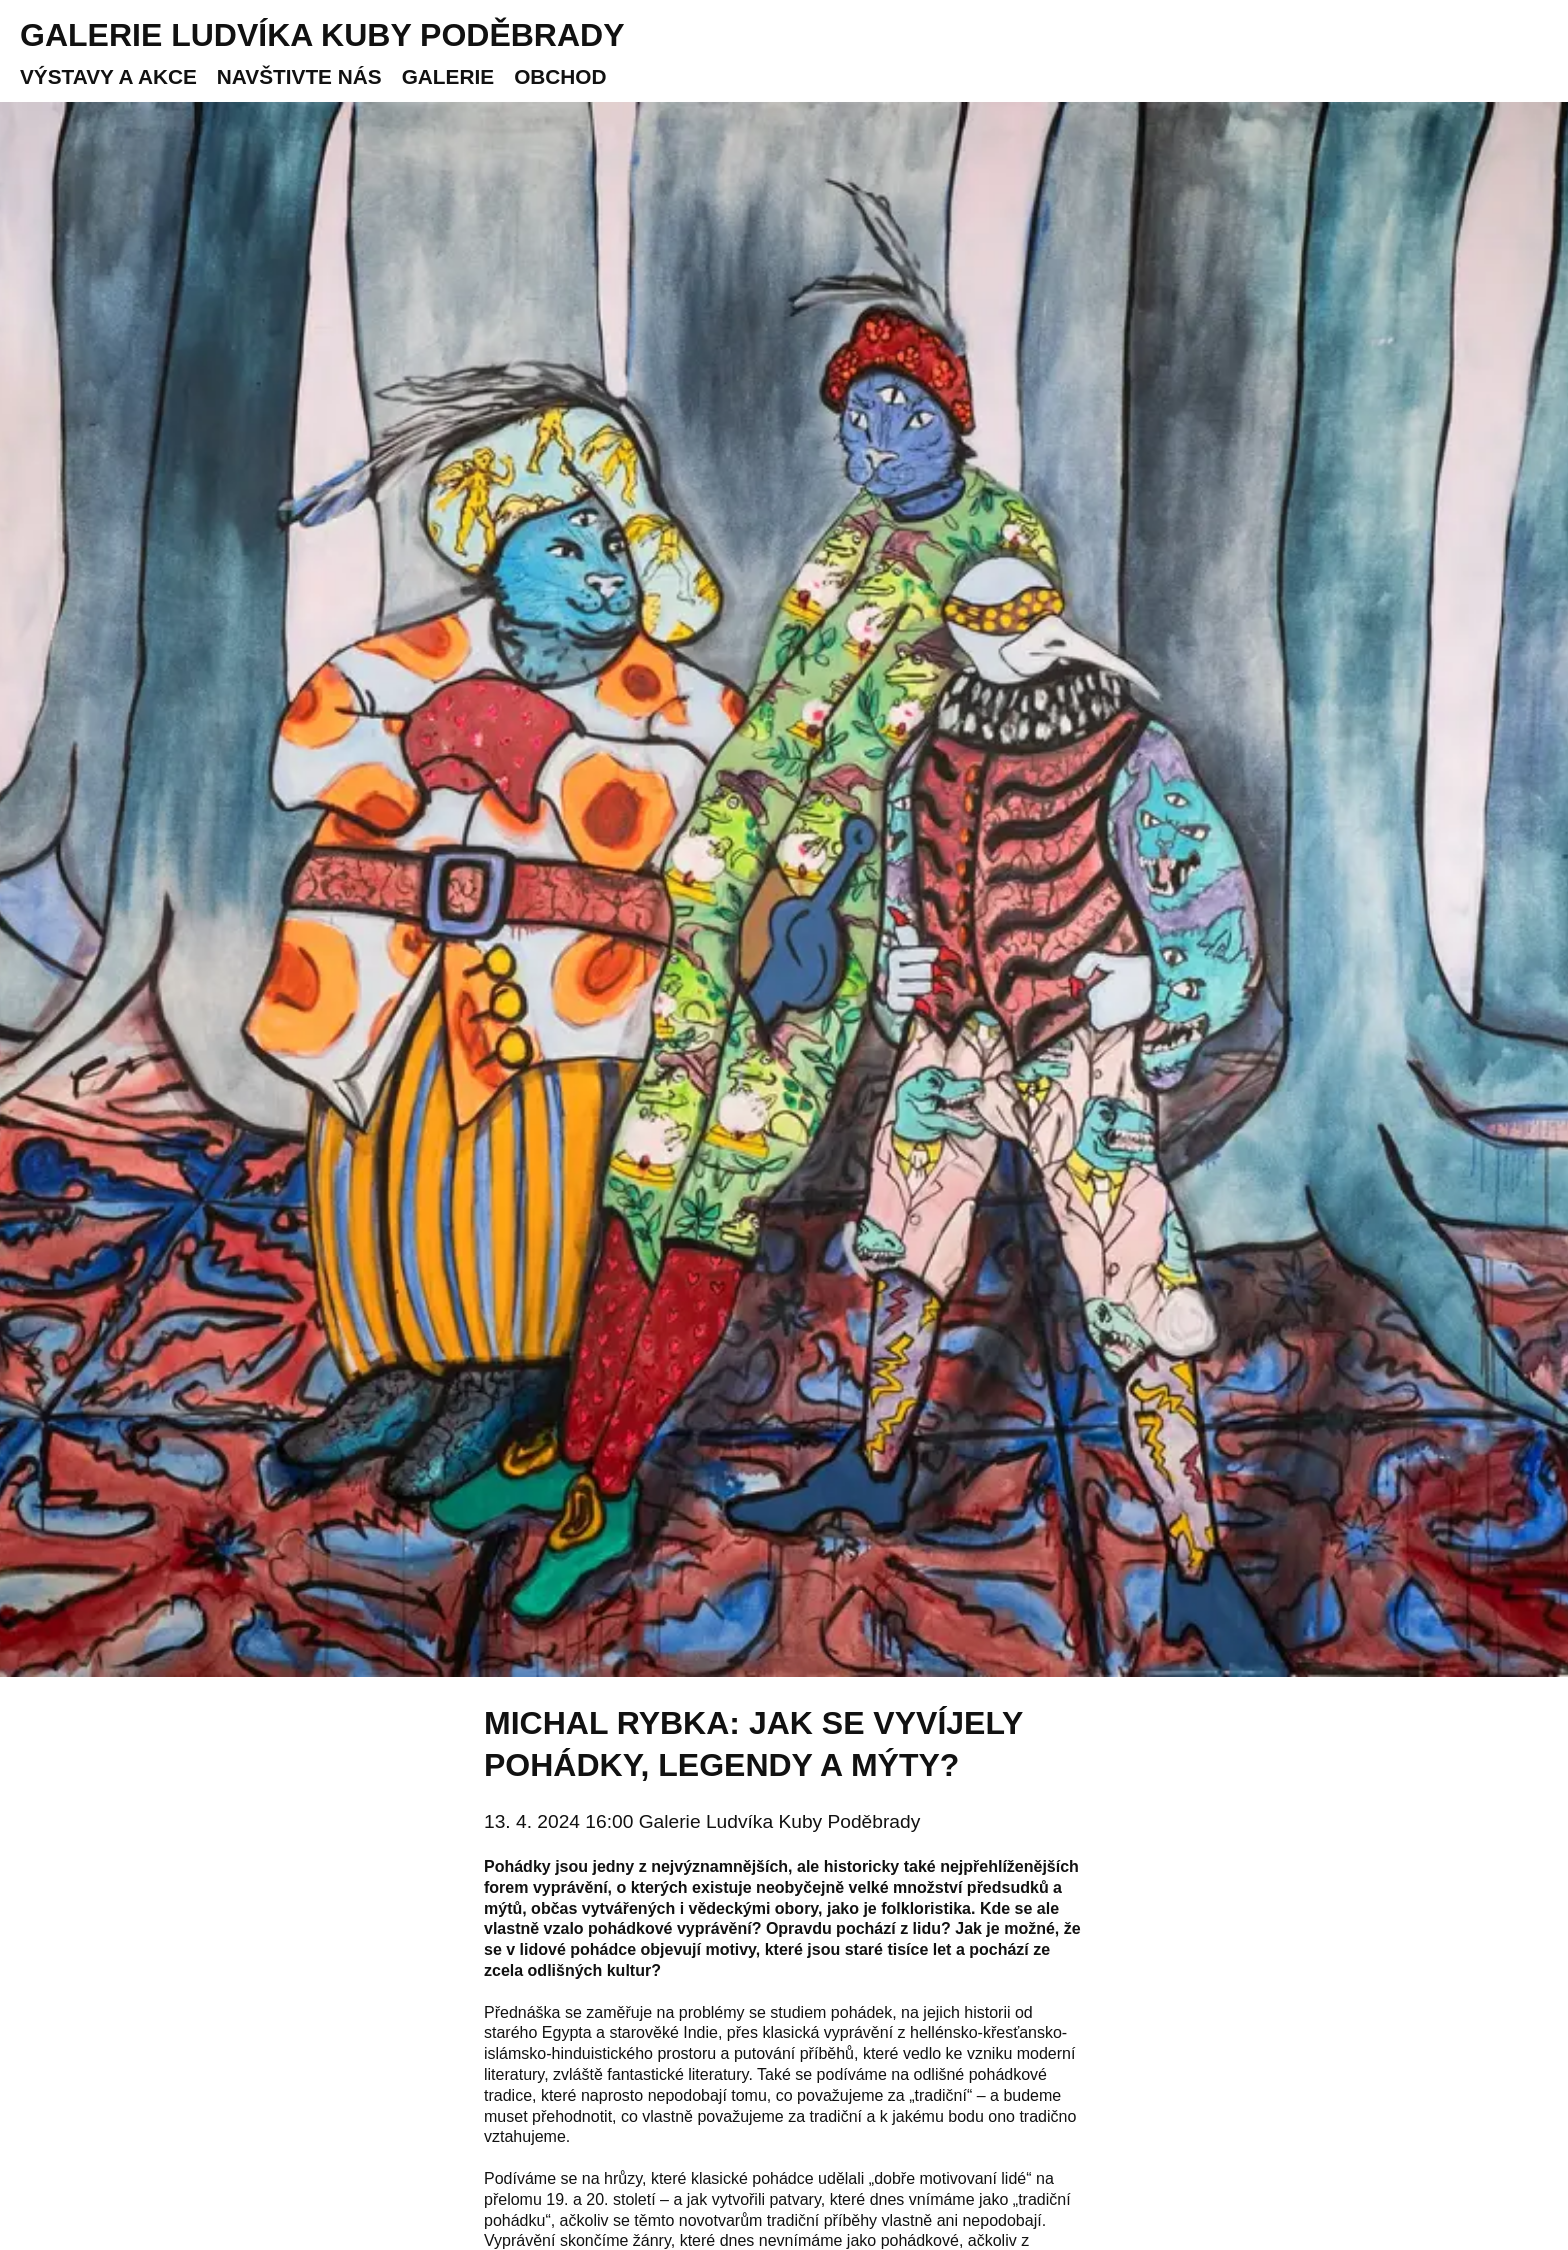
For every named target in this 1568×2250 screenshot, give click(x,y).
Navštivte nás (299, 76)
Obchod (560, 76)
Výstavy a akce (108, 76)
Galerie (448, 76)
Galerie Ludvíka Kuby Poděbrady (322, 35)
